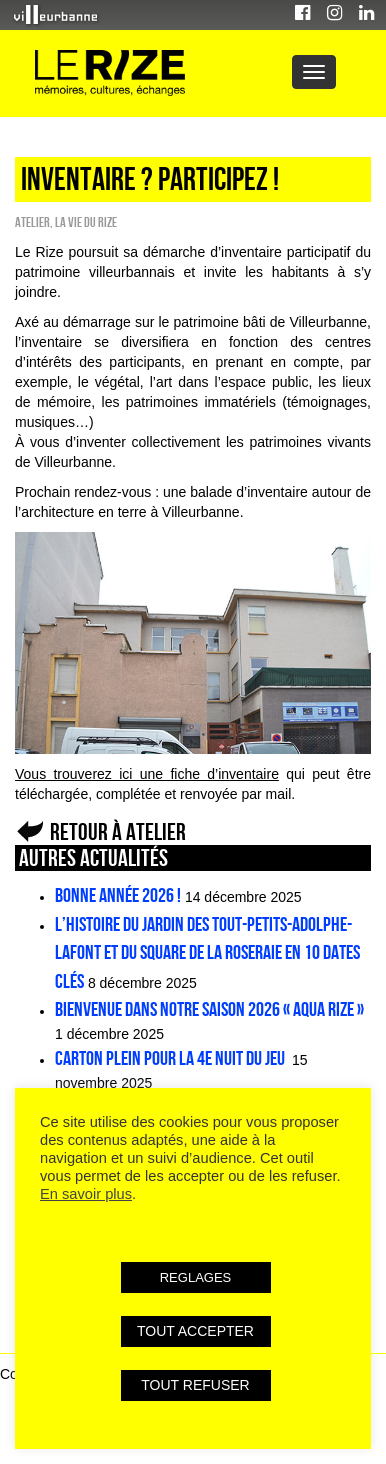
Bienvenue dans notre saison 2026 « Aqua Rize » (209, 1009)
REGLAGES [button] (196, 1277)
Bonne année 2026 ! (118, 895)
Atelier (32, 222)
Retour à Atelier (118, 831)
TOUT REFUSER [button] (195, 1385)
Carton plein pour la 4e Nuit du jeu (171, 1058)
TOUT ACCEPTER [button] (195, 1331)
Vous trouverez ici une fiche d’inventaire (147, 774)
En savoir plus (86, 1194)
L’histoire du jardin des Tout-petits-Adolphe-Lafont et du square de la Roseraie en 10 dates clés (207, 952)
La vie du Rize (86, 222)
